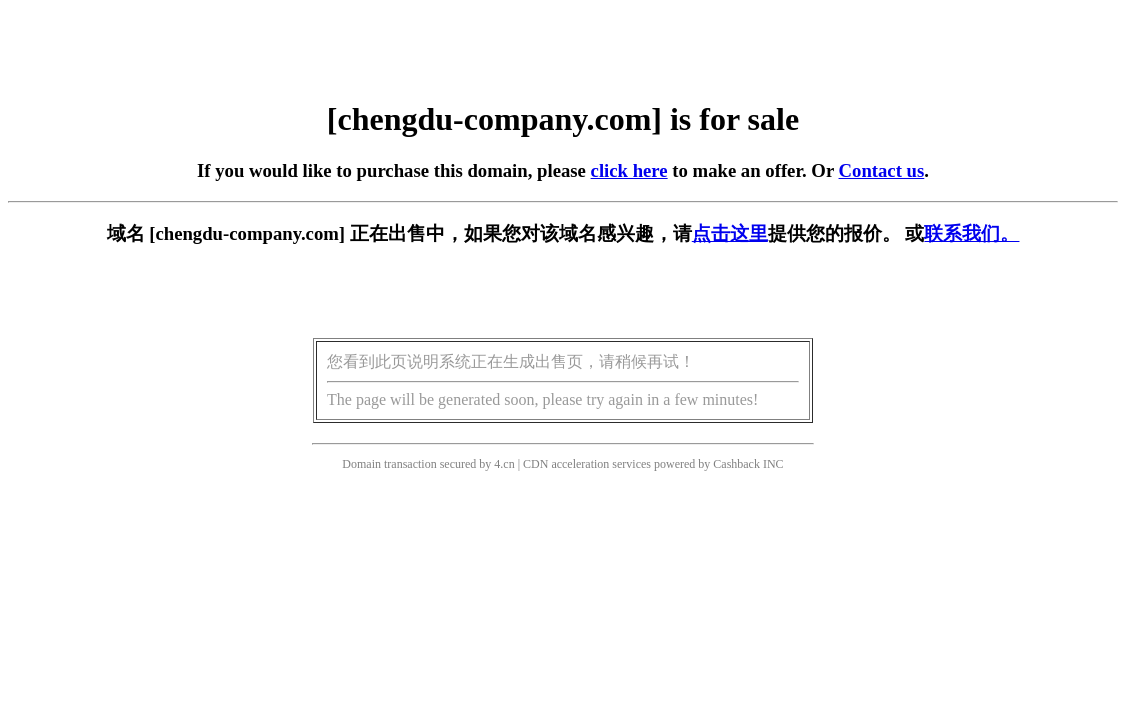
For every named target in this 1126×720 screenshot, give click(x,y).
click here (629, 170)
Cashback (736, 464)
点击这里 (730, 233)
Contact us (882, 170)
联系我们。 (971, 233)
